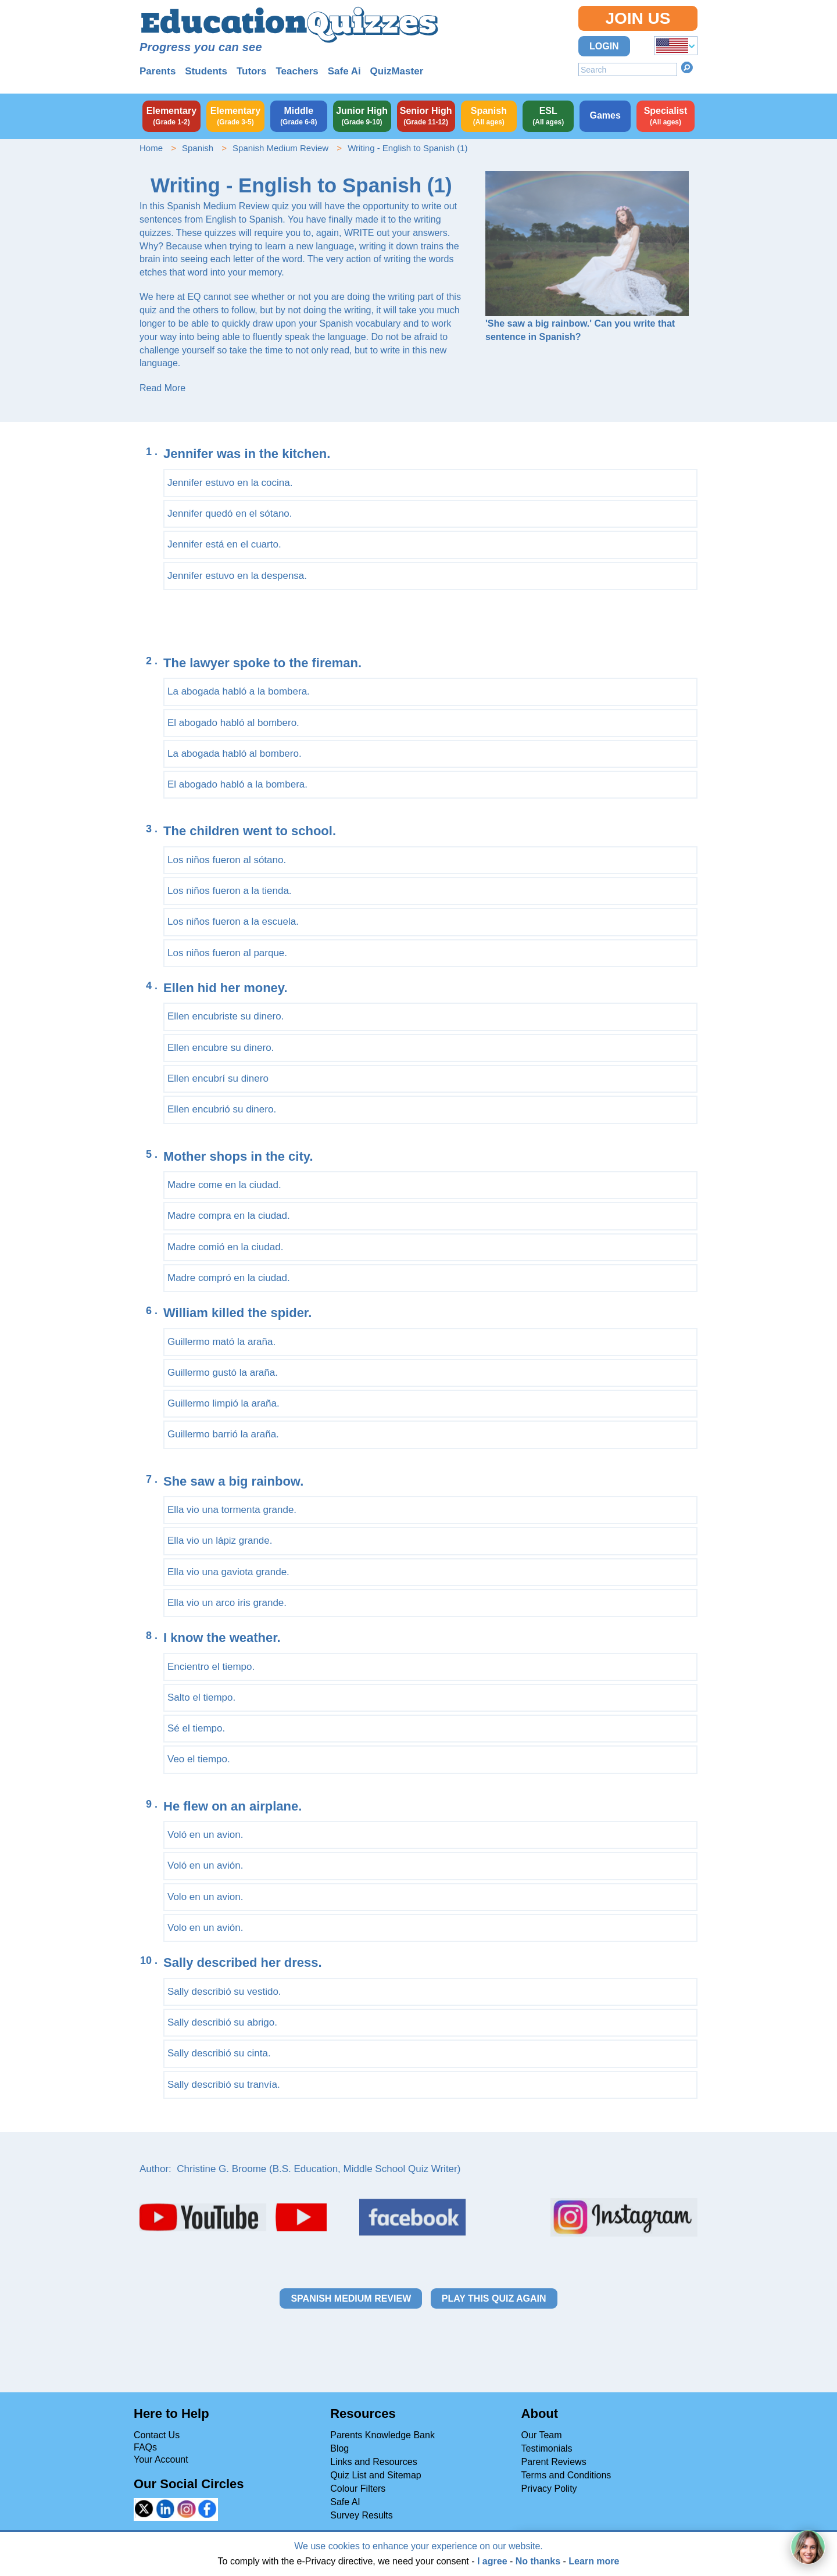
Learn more (593, 2561)
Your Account (161, 2459)
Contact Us (157, 2435)
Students (206, 71)
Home (151, 148)
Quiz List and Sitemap (375, 2475)
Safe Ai (344, 71)
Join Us (637, 18)
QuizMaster (397, 71)
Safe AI (345, 2502)
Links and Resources (373, 2462)
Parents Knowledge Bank (382, 2435)
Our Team (541, 2435)
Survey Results (361, 2515)
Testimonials (547, 2448)
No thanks (538, 2561)
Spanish (197, 148)
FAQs (145, 2447)
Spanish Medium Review (280, 148)
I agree (492, 2561)
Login (604, 46)
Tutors (252, 71)
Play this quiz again (494, 2298)
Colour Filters (357, 2488)
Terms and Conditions (566, 2475)
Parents (158, 71)
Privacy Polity (549, 2488)
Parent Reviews (553, 2462)
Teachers (297, 71)
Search (687, 67)
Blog (339, 2448)
